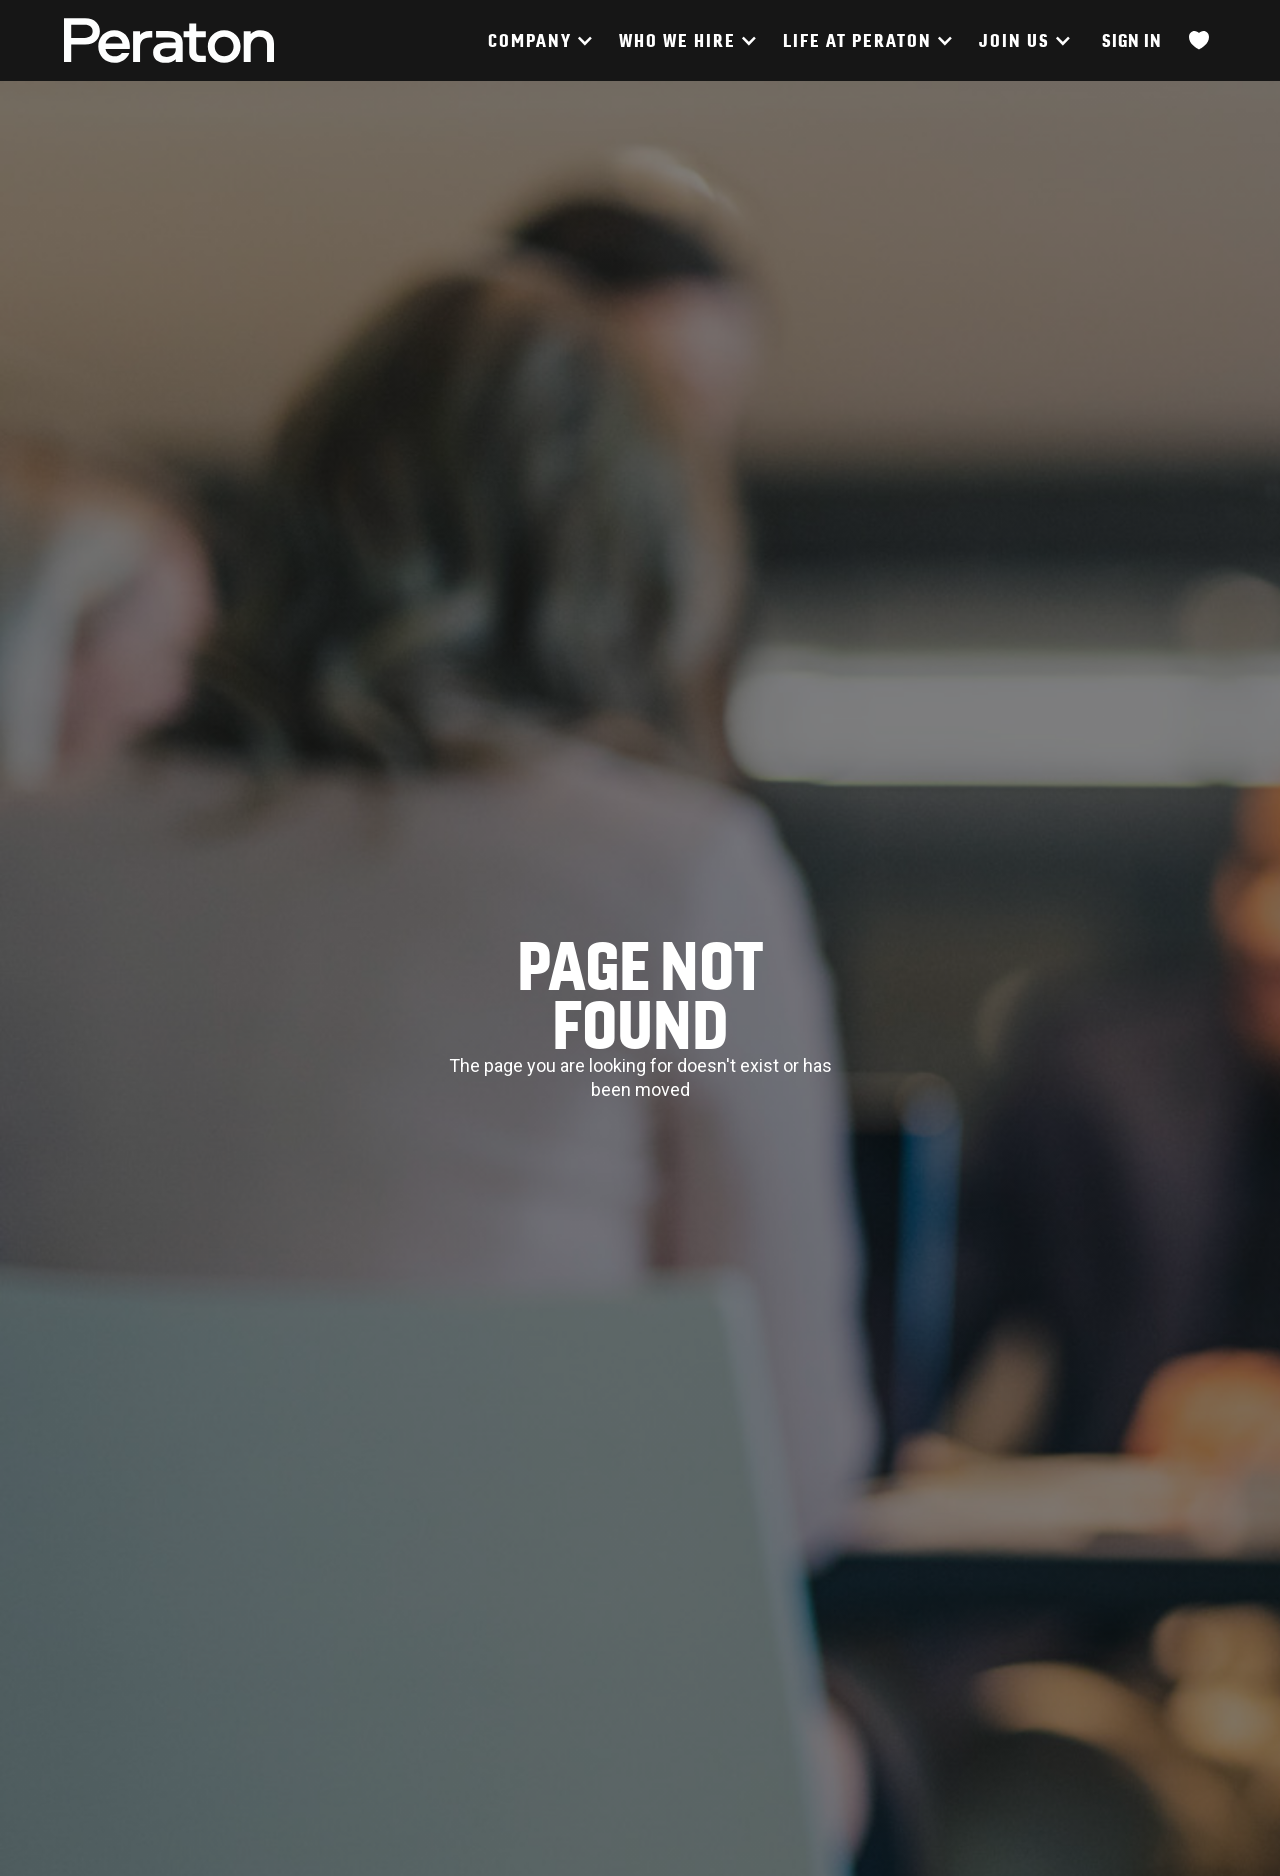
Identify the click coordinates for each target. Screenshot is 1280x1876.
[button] (538, 41)
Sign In (1132, 40)
